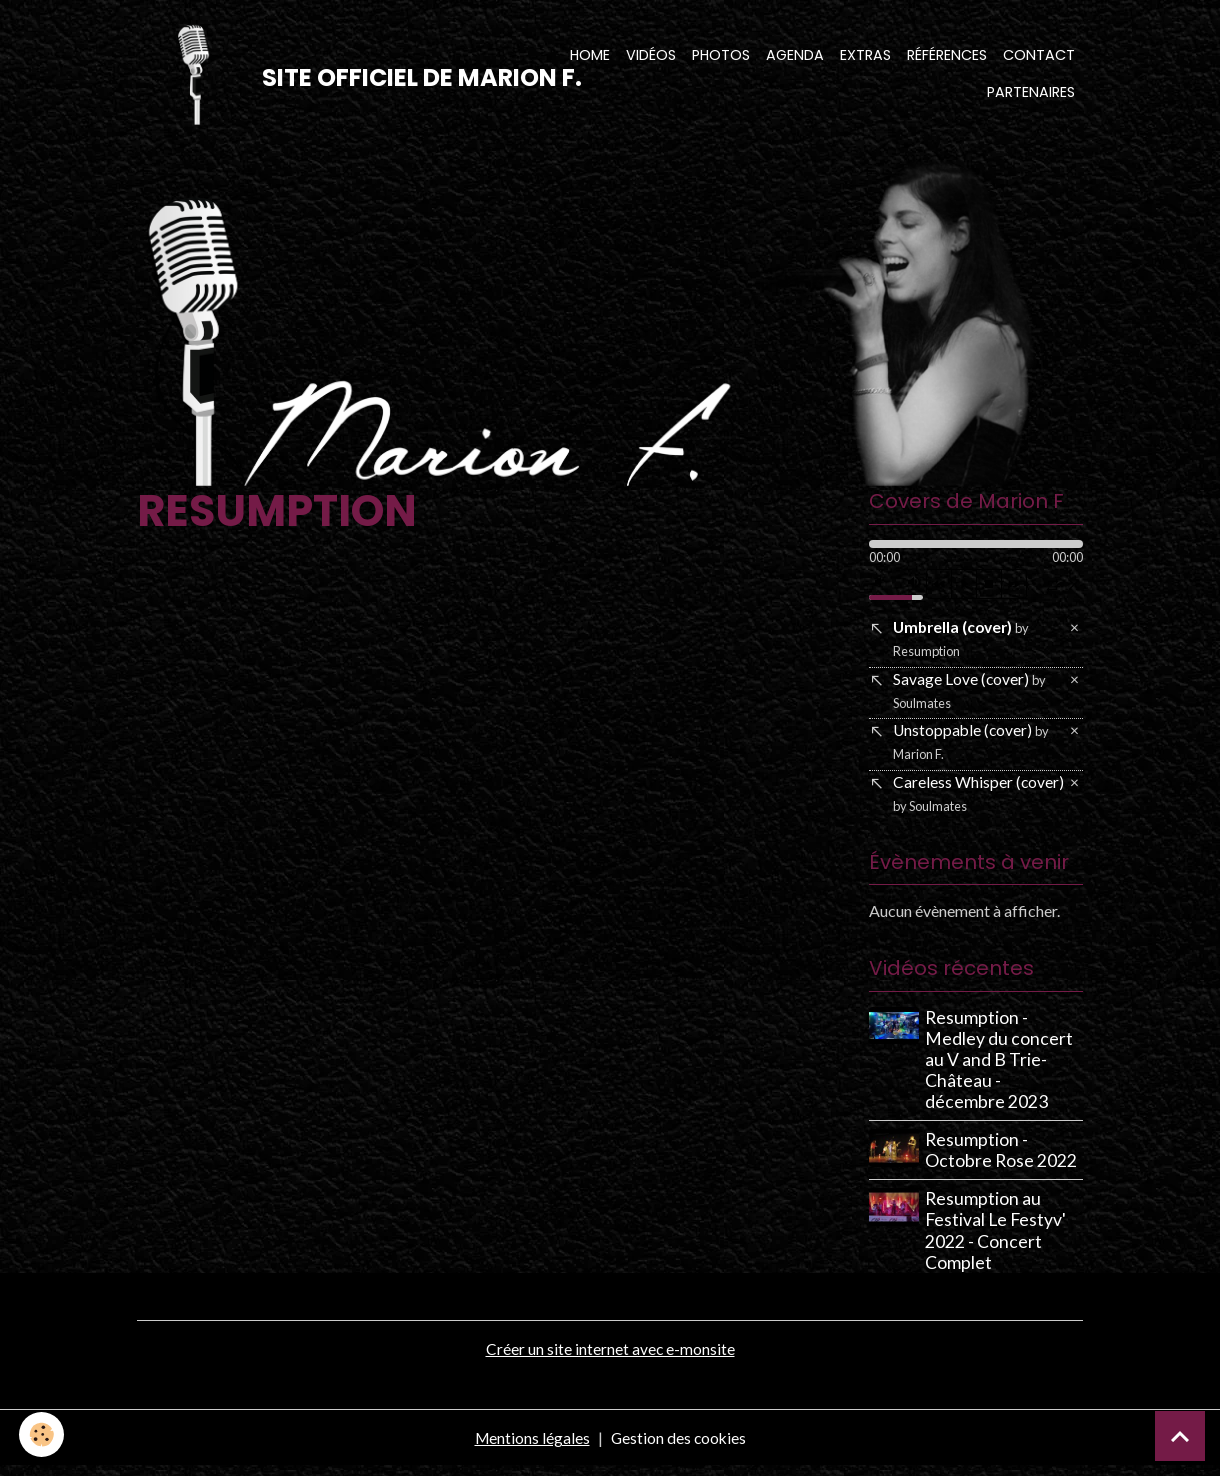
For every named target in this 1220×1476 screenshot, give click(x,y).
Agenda (795, 56)
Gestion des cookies (679, 1447)
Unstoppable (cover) (972, 748)
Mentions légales (530, 1447)
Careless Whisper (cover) (979, 801)
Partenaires (1031, 94)
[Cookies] (42, 1434)
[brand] (331, 76)
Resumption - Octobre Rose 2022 (1003, 1161)
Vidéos (651, 56)
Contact (1039, 56)
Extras (865, 56)
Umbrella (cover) (964, 642)
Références (947, 56)
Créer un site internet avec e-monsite (610, 1358)
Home (590, 56)
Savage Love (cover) (970, 695)
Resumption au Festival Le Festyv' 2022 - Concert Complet (997, 1241)
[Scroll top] (1180, 1436)
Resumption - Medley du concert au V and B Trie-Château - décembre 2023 (1001, 1069)
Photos (721, 56)
